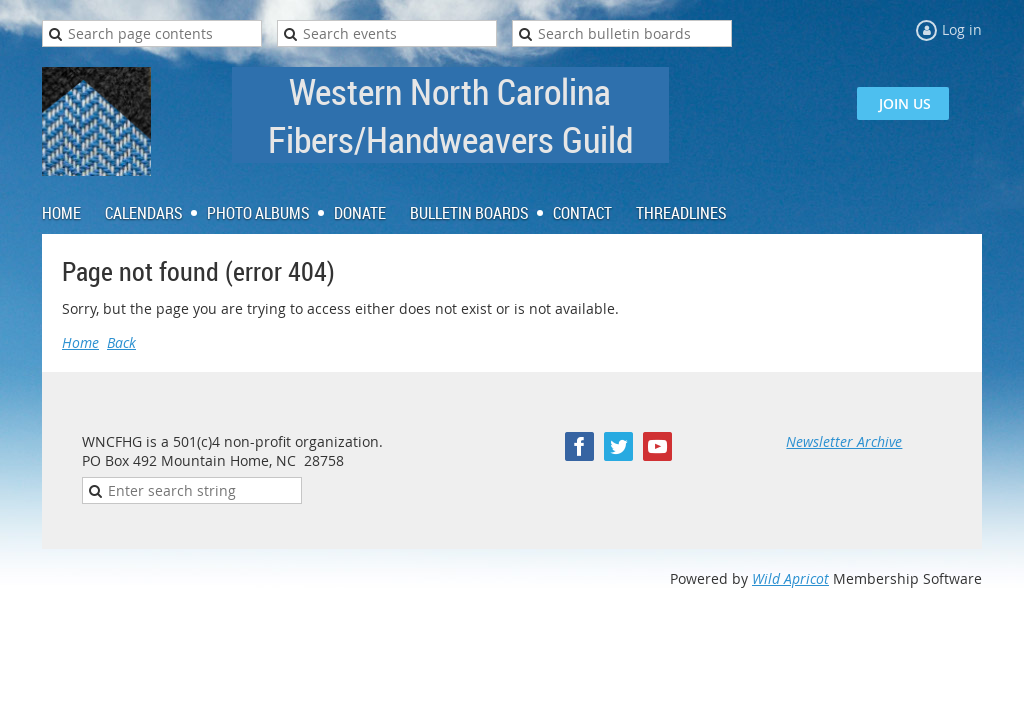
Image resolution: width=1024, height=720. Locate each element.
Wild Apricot (790, 578)
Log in (962, 29)
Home (80, 342)
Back (121, 342)
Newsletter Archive (844, 441)
